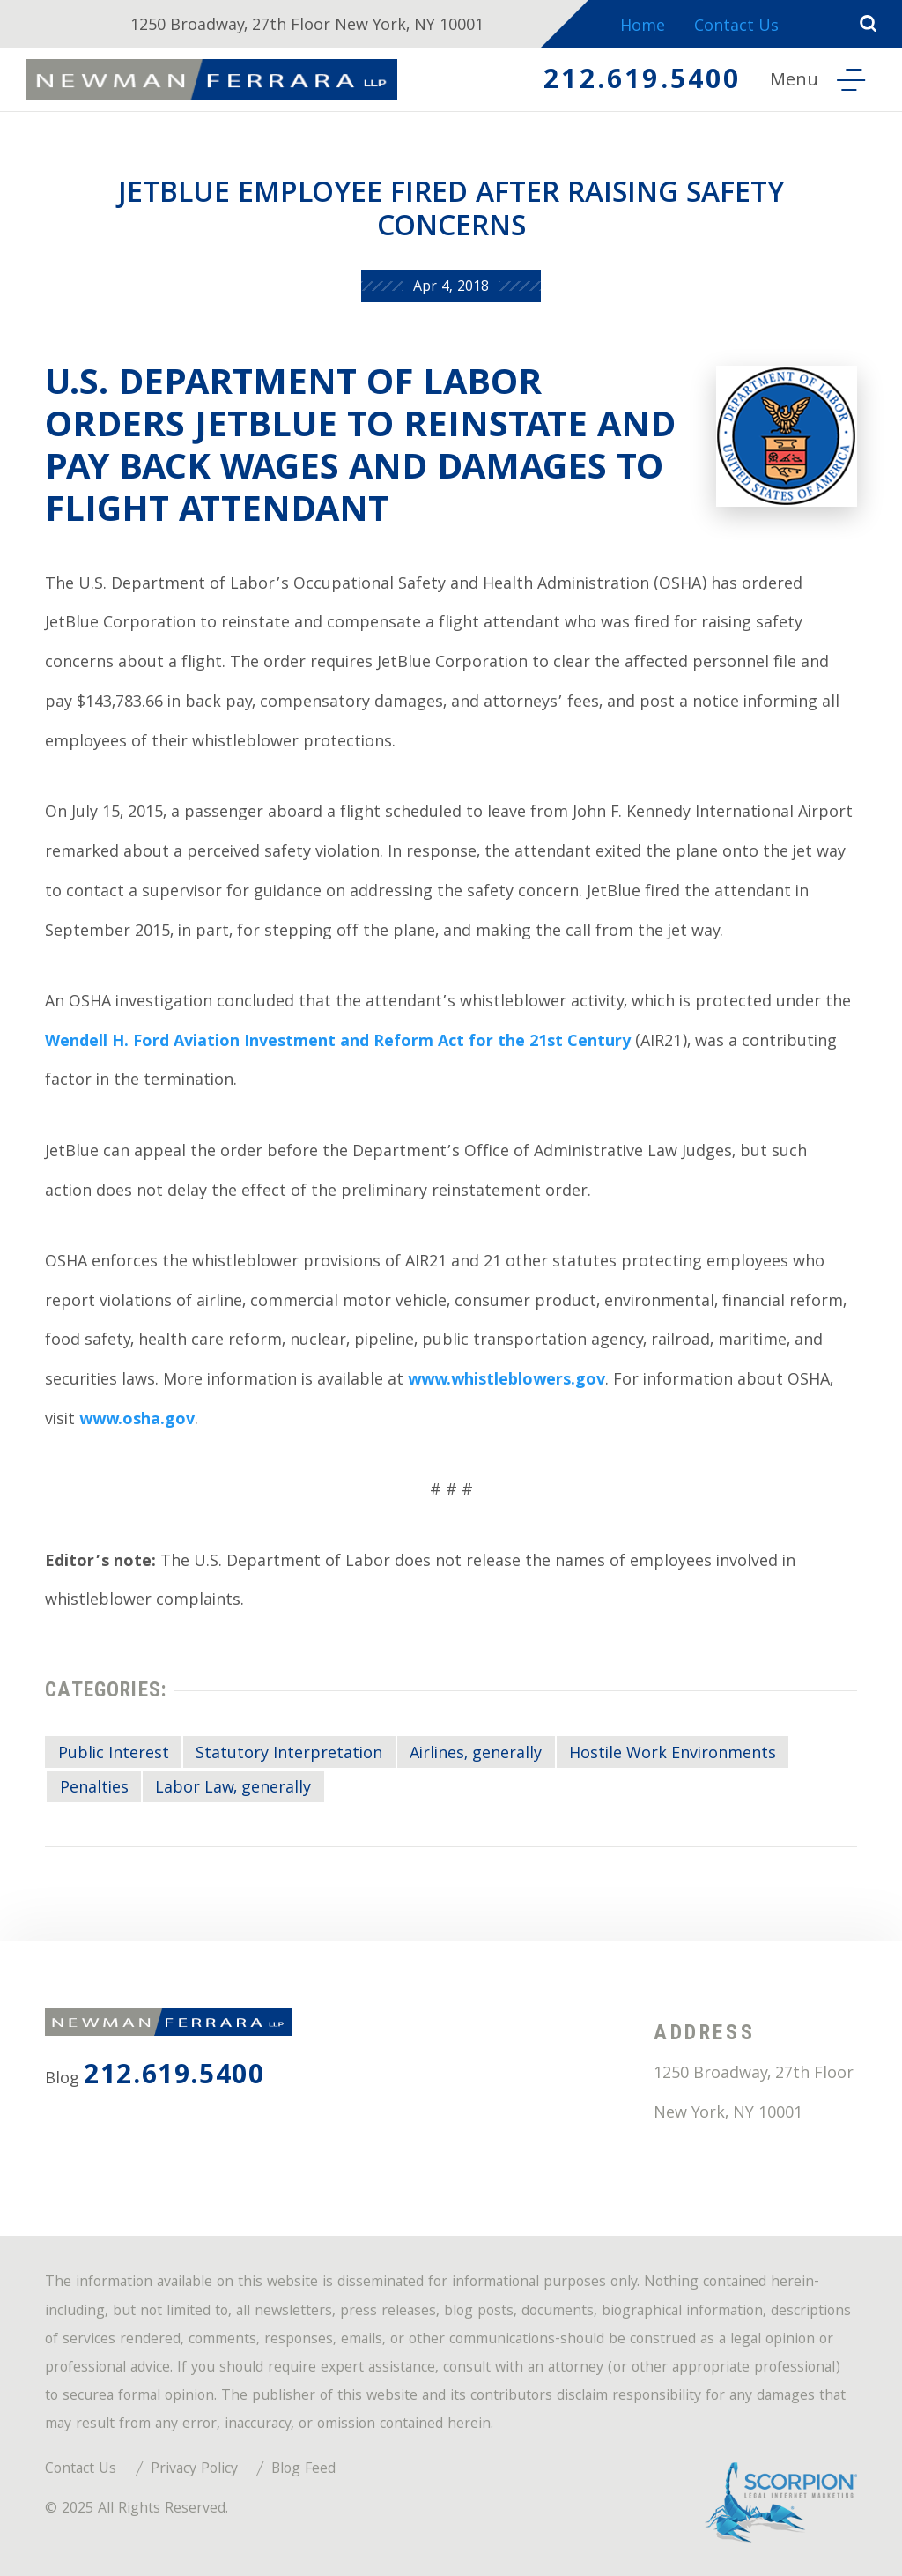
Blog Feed (303, 2469)
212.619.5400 (642, 82)
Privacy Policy (194, 2469)
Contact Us (736, 27)
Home (642, 27)
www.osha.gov (137, 1421)
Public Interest (113, 1754)
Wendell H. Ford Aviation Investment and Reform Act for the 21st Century (338, 1043)
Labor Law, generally (233, 1789)
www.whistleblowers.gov (506, 1381)
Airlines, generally (476, 1754)
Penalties (94, 1789)
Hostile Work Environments (672, 1754)
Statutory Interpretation (289, 1754)
